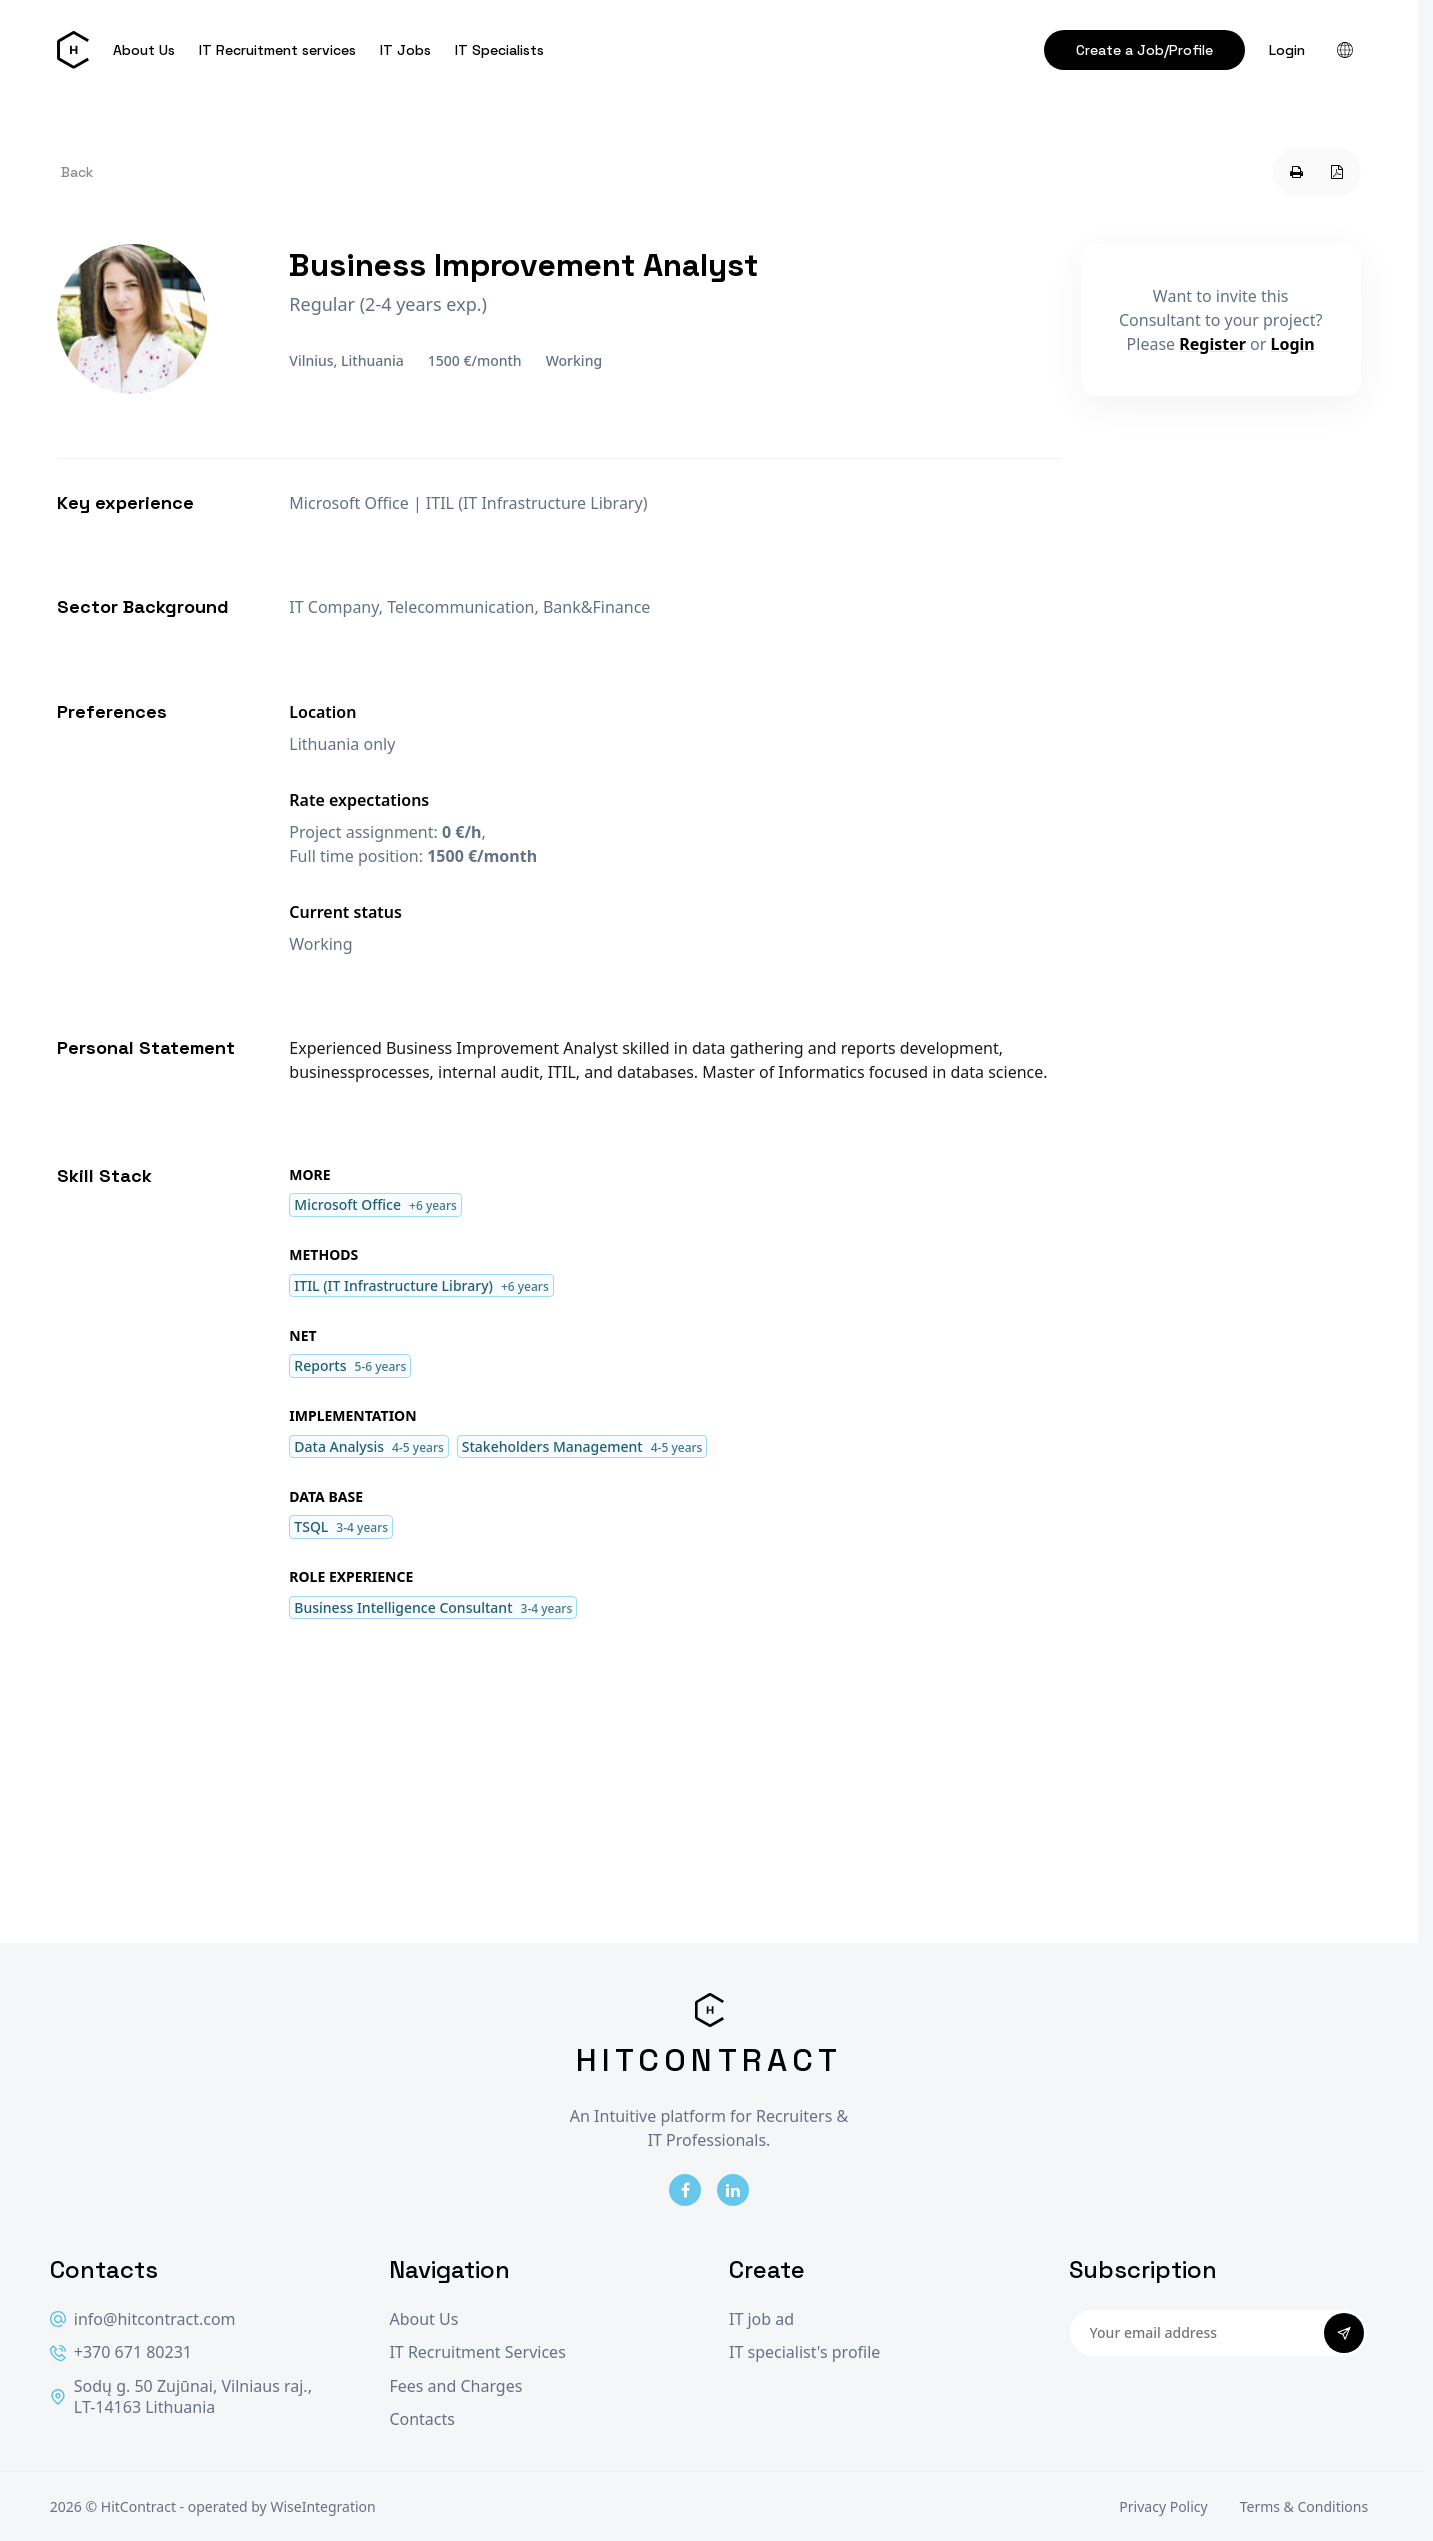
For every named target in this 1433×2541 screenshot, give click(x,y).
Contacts (422, 2419)
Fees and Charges (455, 2386)
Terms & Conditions (1304, 2506)
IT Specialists (499, 50)
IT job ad (761, 2319)
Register (1212, 344)
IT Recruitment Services (477, 2352)
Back (77, 172)
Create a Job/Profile (1144, 50)
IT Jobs (405, 50)
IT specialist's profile (804, 2352)
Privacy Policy (1163, 2506)
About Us (144, 50)
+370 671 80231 (121, 2352)
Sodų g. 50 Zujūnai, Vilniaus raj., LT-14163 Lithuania (181, 2397)
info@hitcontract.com (143, 2319)
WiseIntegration (322, 2506)
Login (1287, 50)
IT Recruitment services (277, 50)
